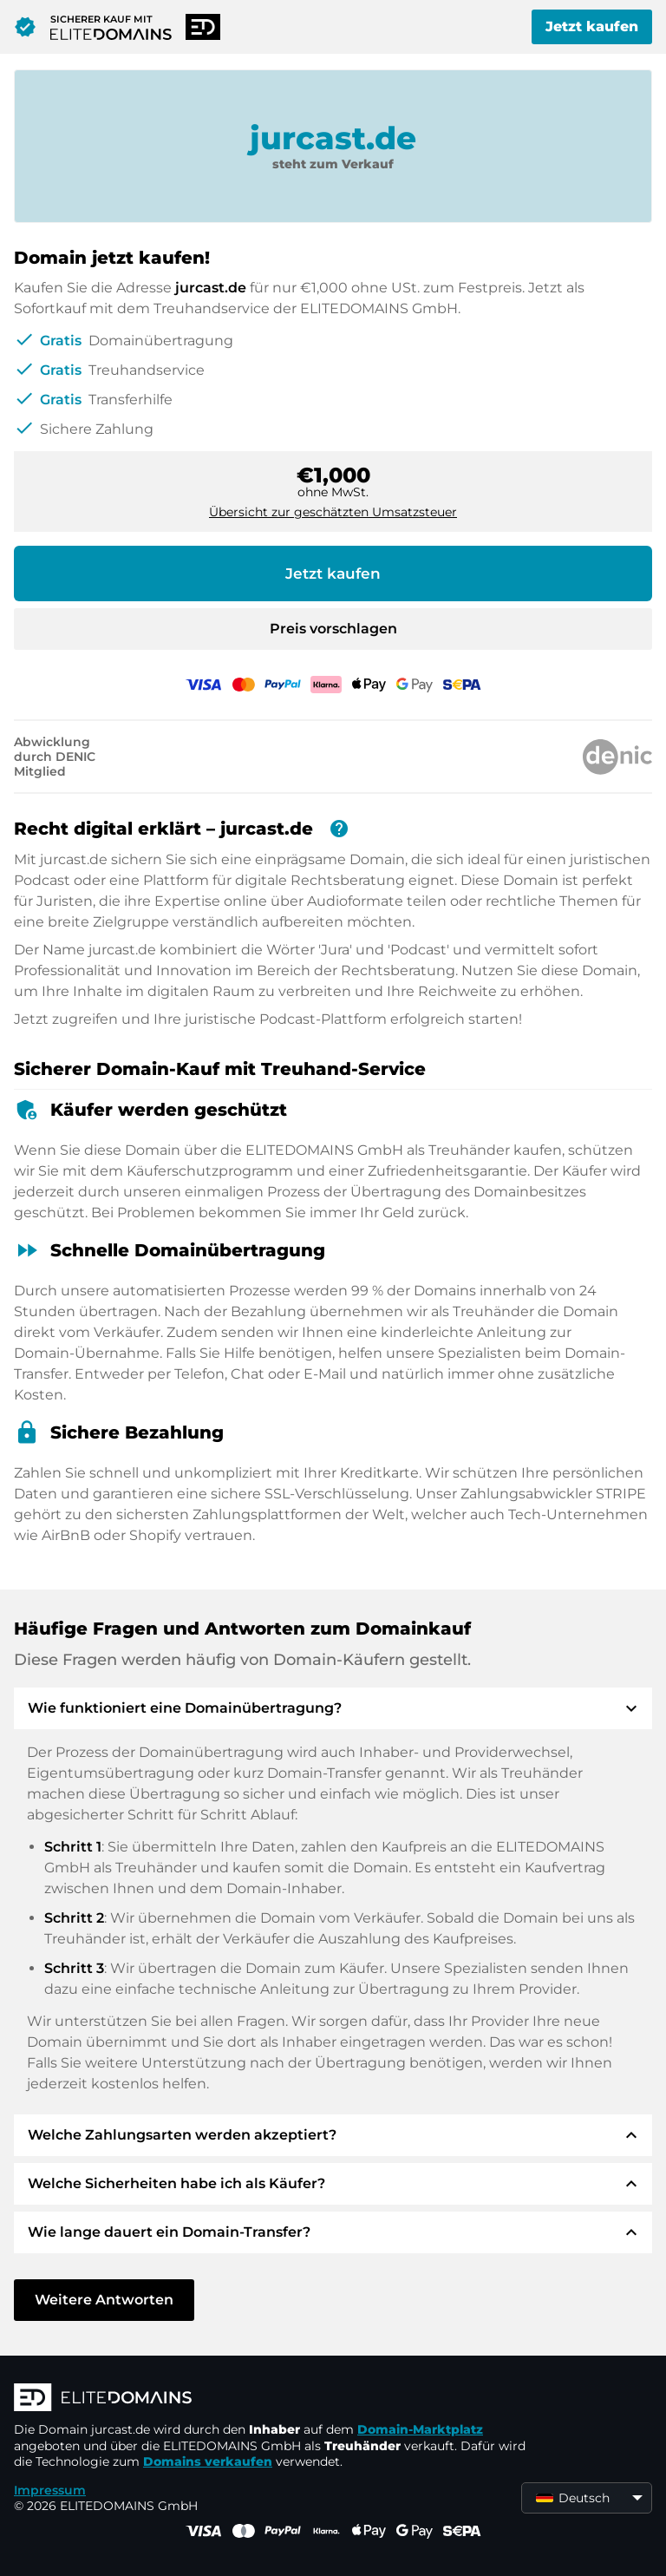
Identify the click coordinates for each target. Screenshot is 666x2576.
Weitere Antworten (104, 2299)
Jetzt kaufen (591, 26)
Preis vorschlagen (333, 628)
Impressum (50, 2490)
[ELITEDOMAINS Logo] (274, 2399)
